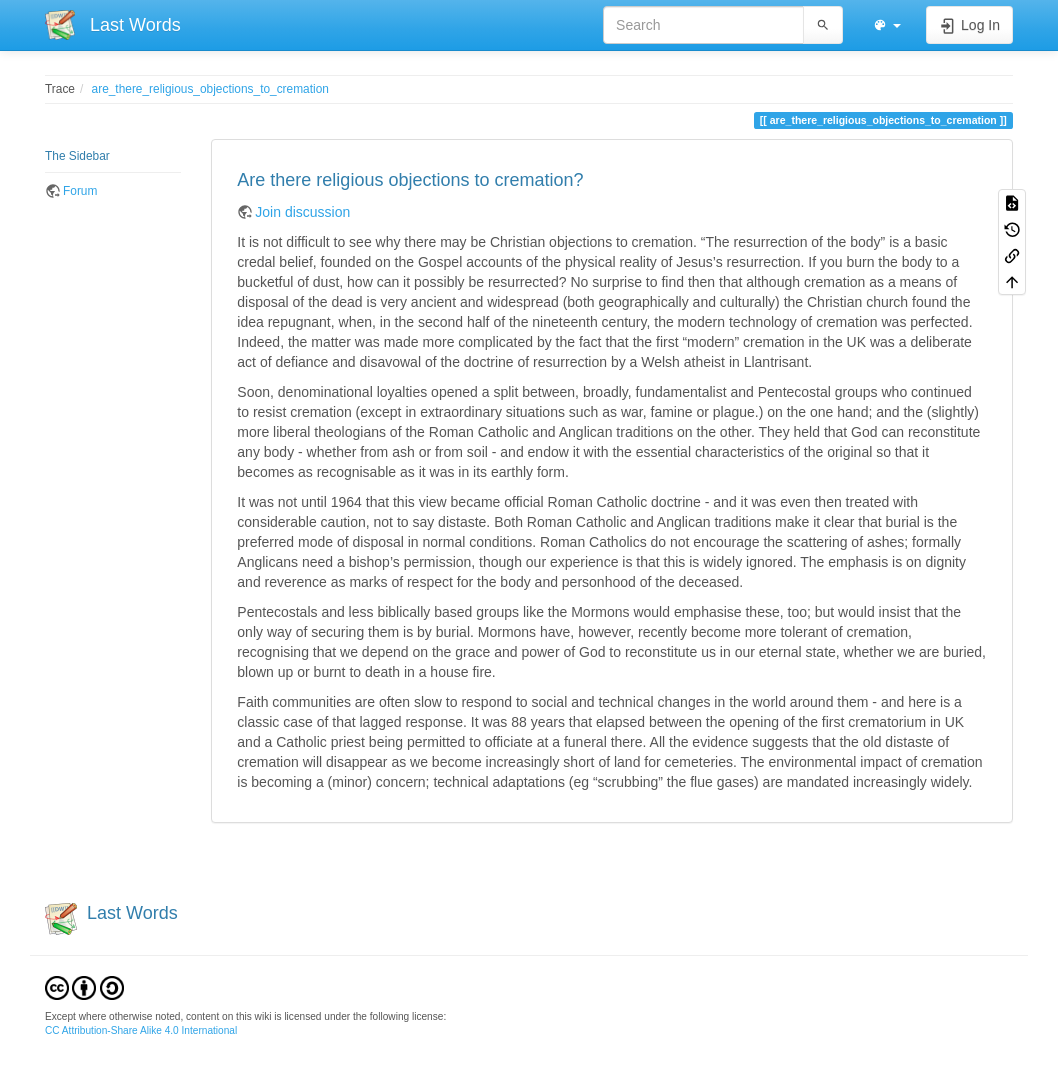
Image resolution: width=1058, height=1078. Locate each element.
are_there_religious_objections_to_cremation (210, 89)
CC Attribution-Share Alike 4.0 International (141, 1030)
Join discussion (302, 212)
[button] (887, 25)
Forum (80, 191)
